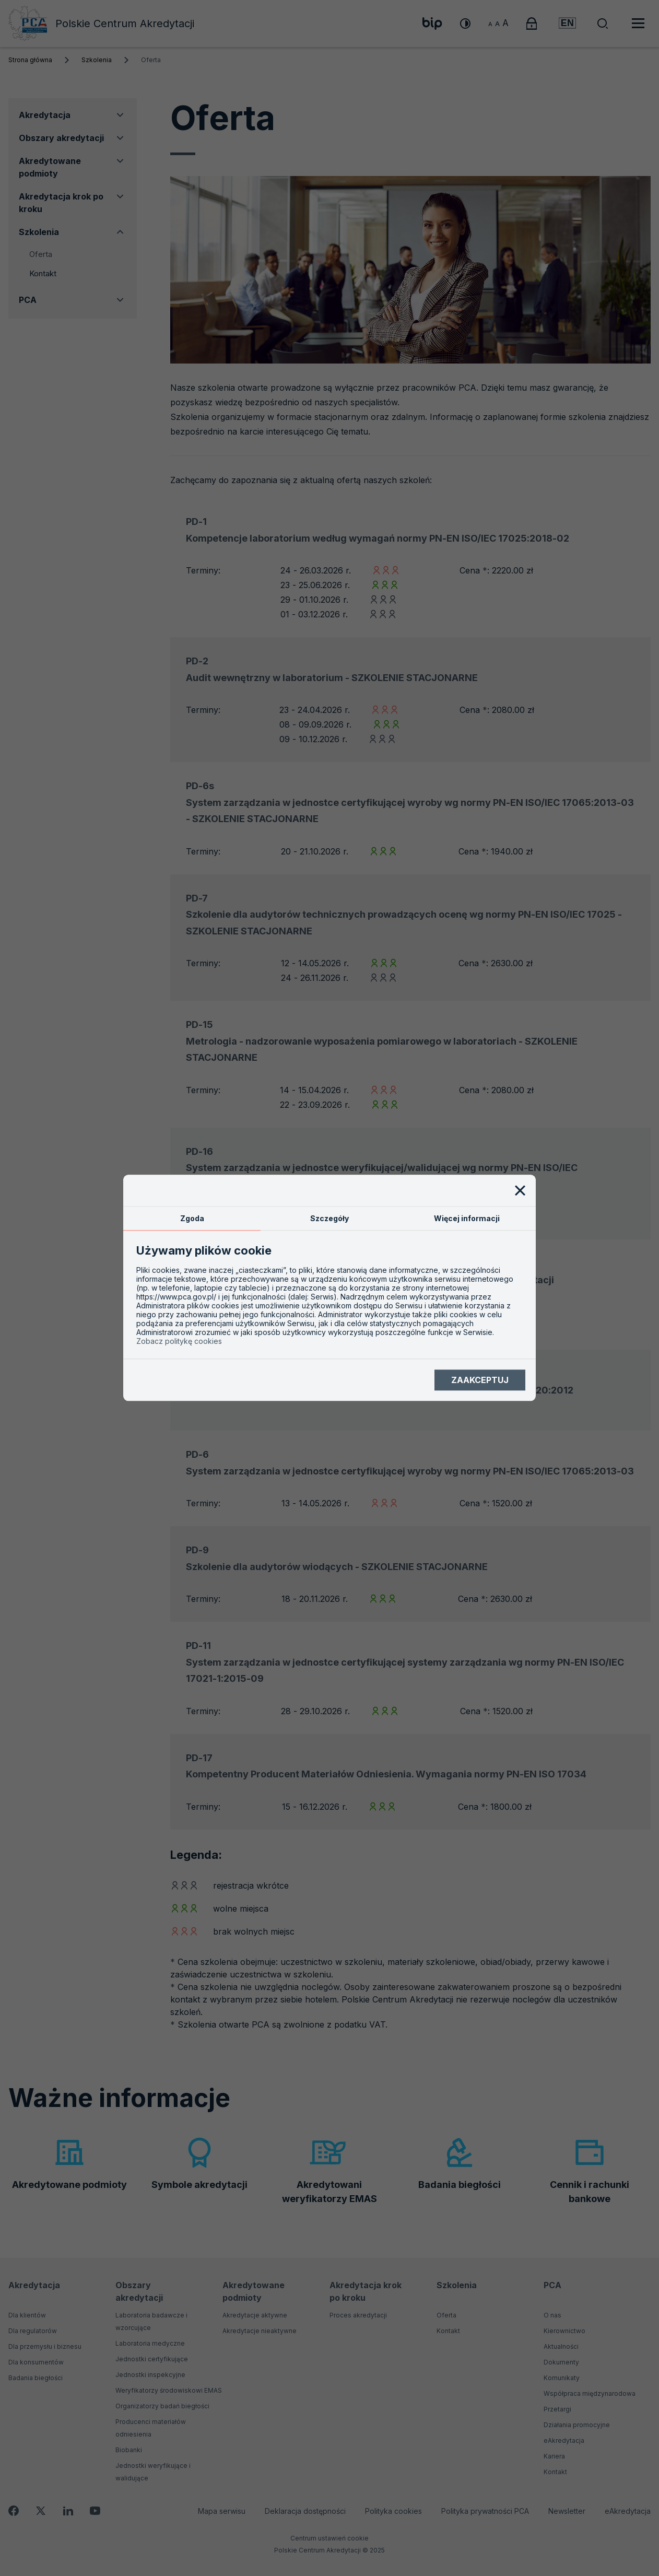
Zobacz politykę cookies (179, 1341)
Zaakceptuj (480, 1380)
